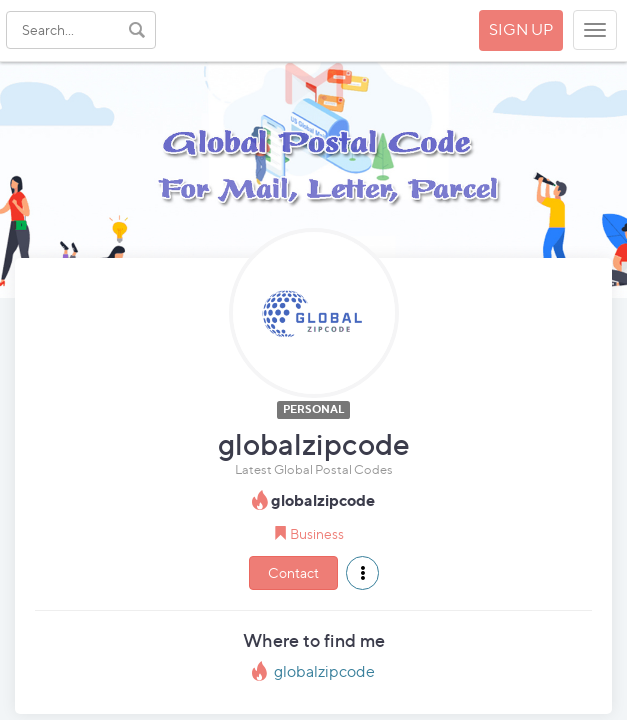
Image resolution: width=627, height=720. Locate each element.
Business (317, 533)
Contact (293, 572)
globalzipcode (324, 671)
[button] (362, 573)
